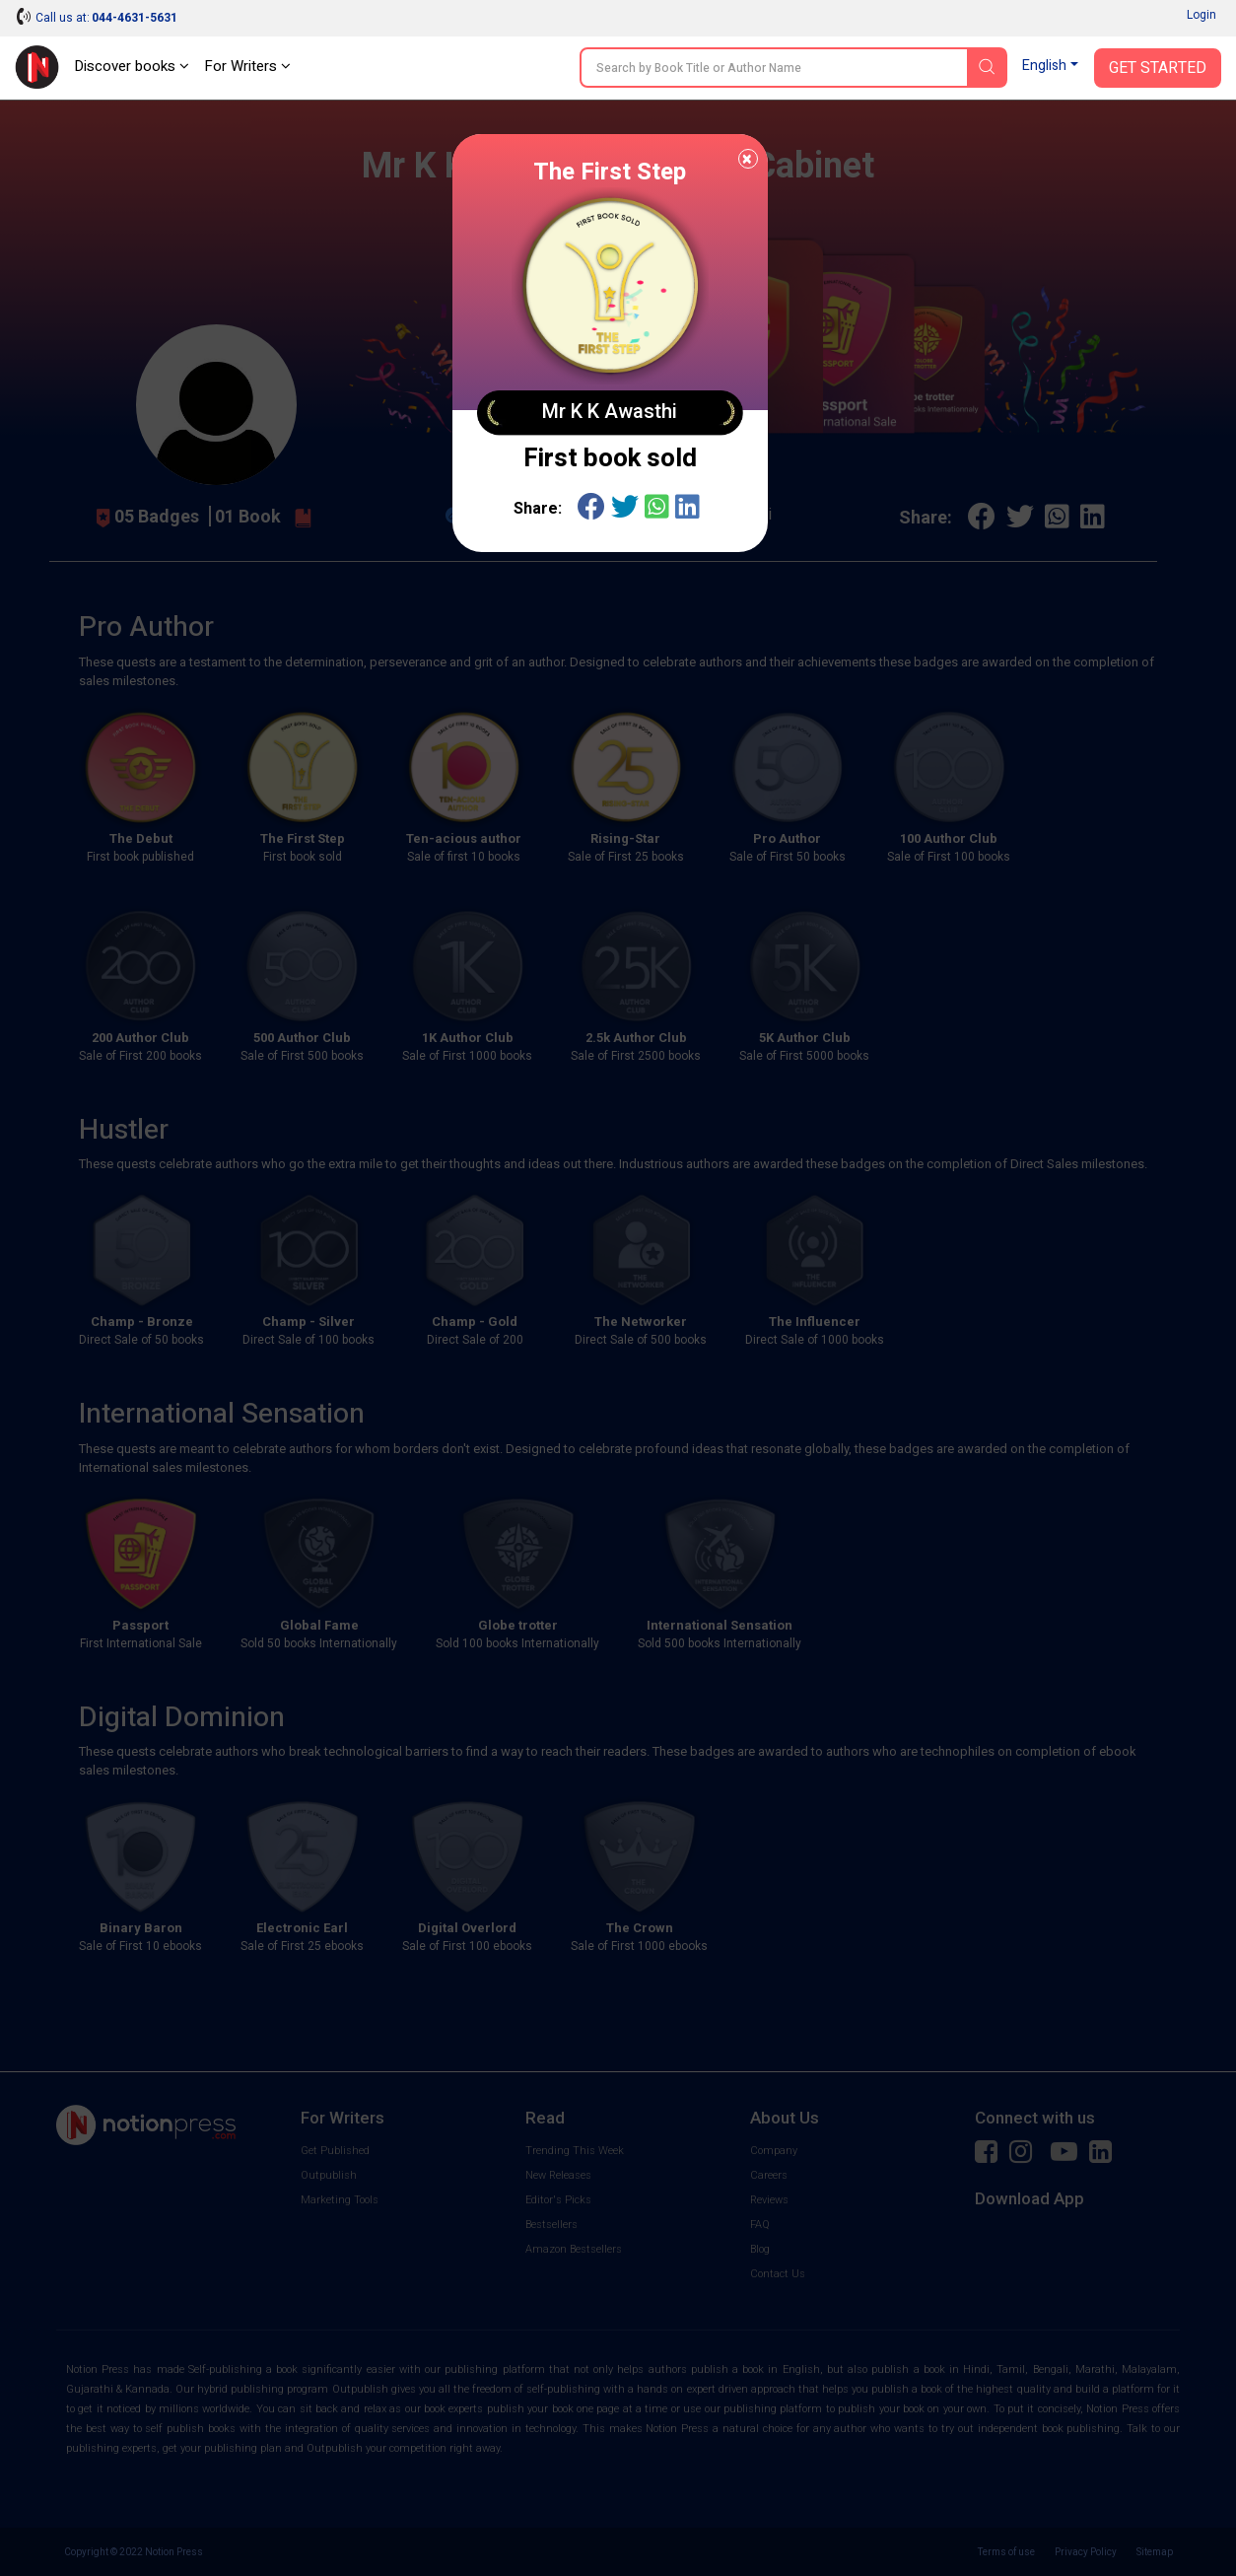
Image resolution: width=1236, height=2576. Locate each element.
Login (1201, 15)
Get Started (1157, 68)
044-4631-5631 (134, 18)
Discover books (131, 66)
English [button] (1044, 65)
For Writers (247, 66)
